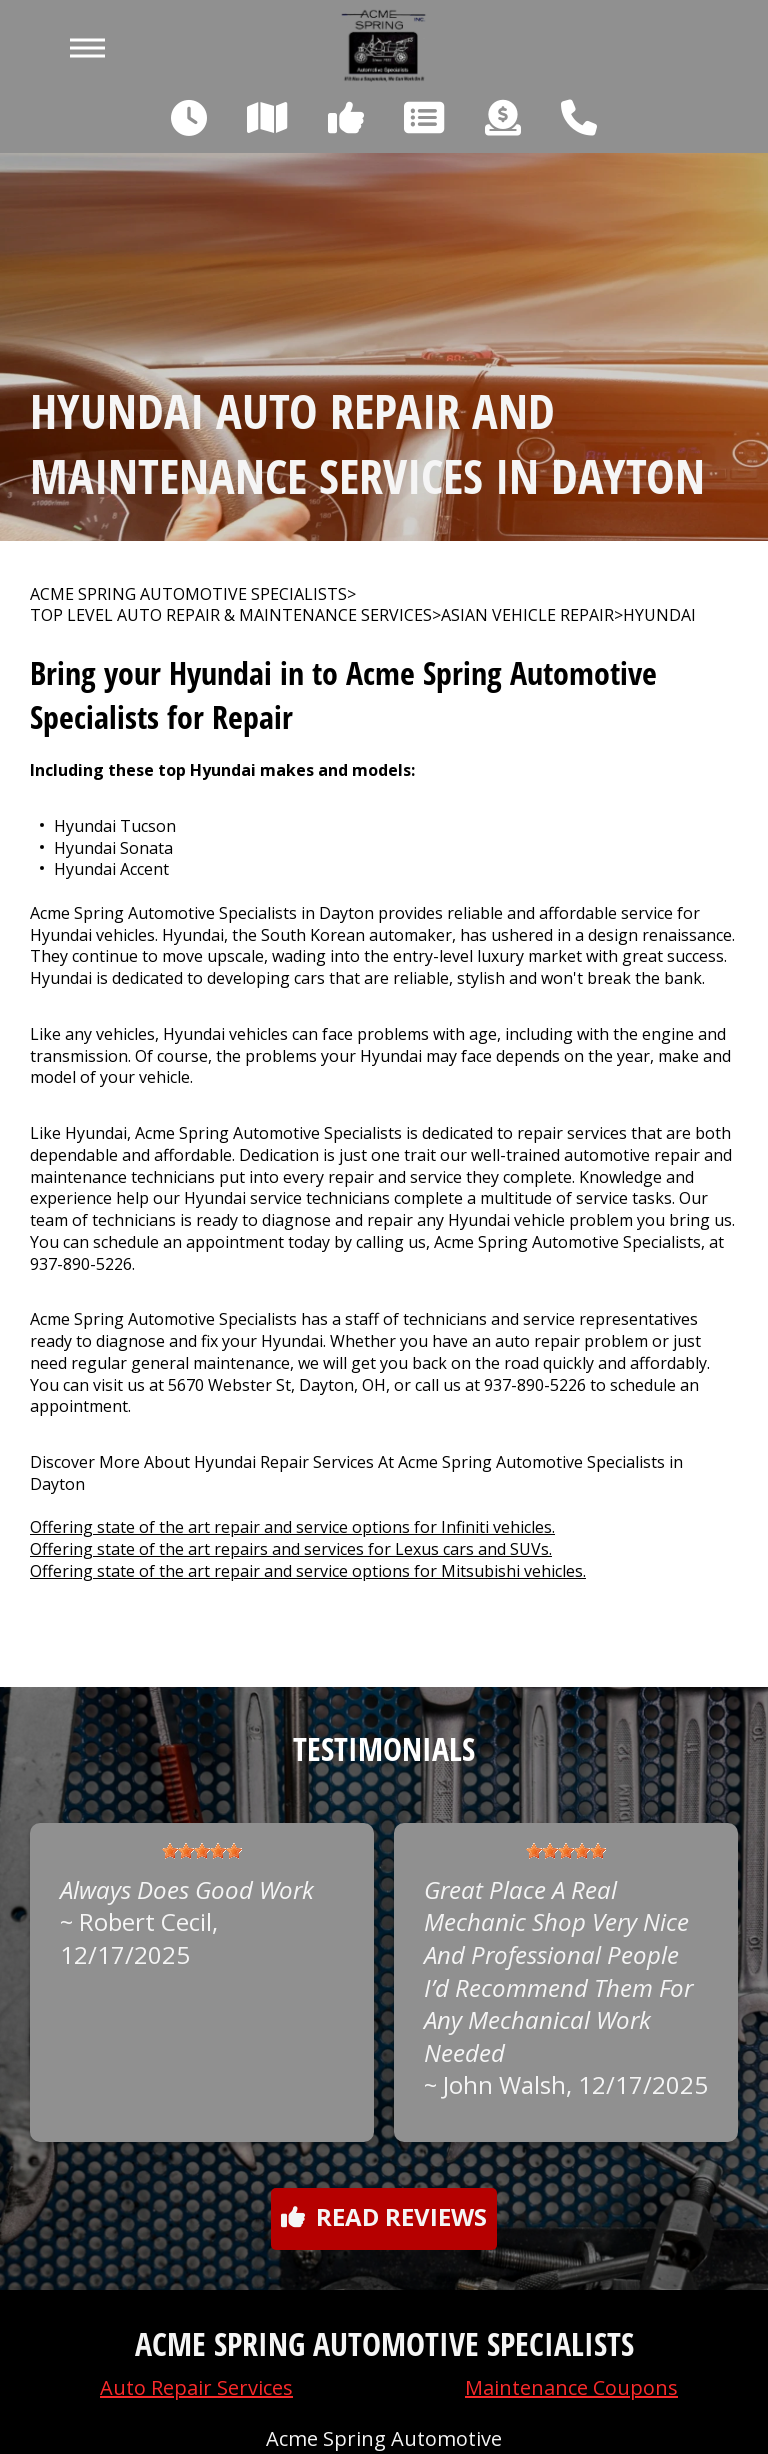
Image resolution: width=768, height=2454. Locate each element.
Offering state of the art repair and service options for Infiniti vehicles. (292, 1527)
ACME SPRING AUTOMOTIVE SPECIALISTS (188, 594)
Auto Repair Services (196, 2387)
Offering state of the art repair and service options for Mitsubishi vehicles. (308, 1571)
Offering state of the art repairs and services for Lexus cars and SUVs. (291, 1549)
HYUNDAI (659, 615)
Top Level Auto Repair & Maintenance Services (231, 615)
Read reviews (384, 2216)
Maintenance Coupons (571, 2387)
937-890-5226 (81, 1264)
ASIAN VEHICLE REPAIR (527, 615)
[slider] (202, 1851)
